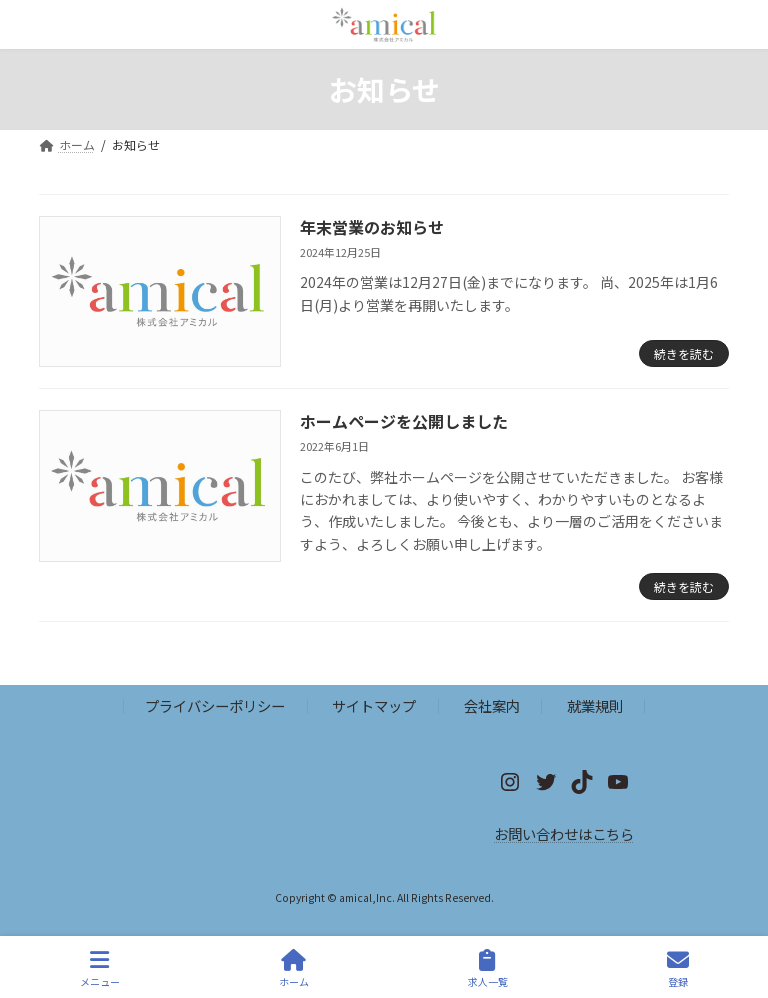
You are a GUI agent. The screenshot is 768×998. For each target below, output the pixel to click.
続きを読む (684, 353)
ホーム (294, 968)
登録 (678, 968)
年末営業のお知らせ (372, 227)
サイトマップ (374, 706)
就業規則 (595, 706)
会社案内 (492, 706)
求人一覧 (488, 968)
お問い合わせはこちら (564, 833)
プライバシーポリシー (215, 706)
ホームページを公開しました (404, 421)
